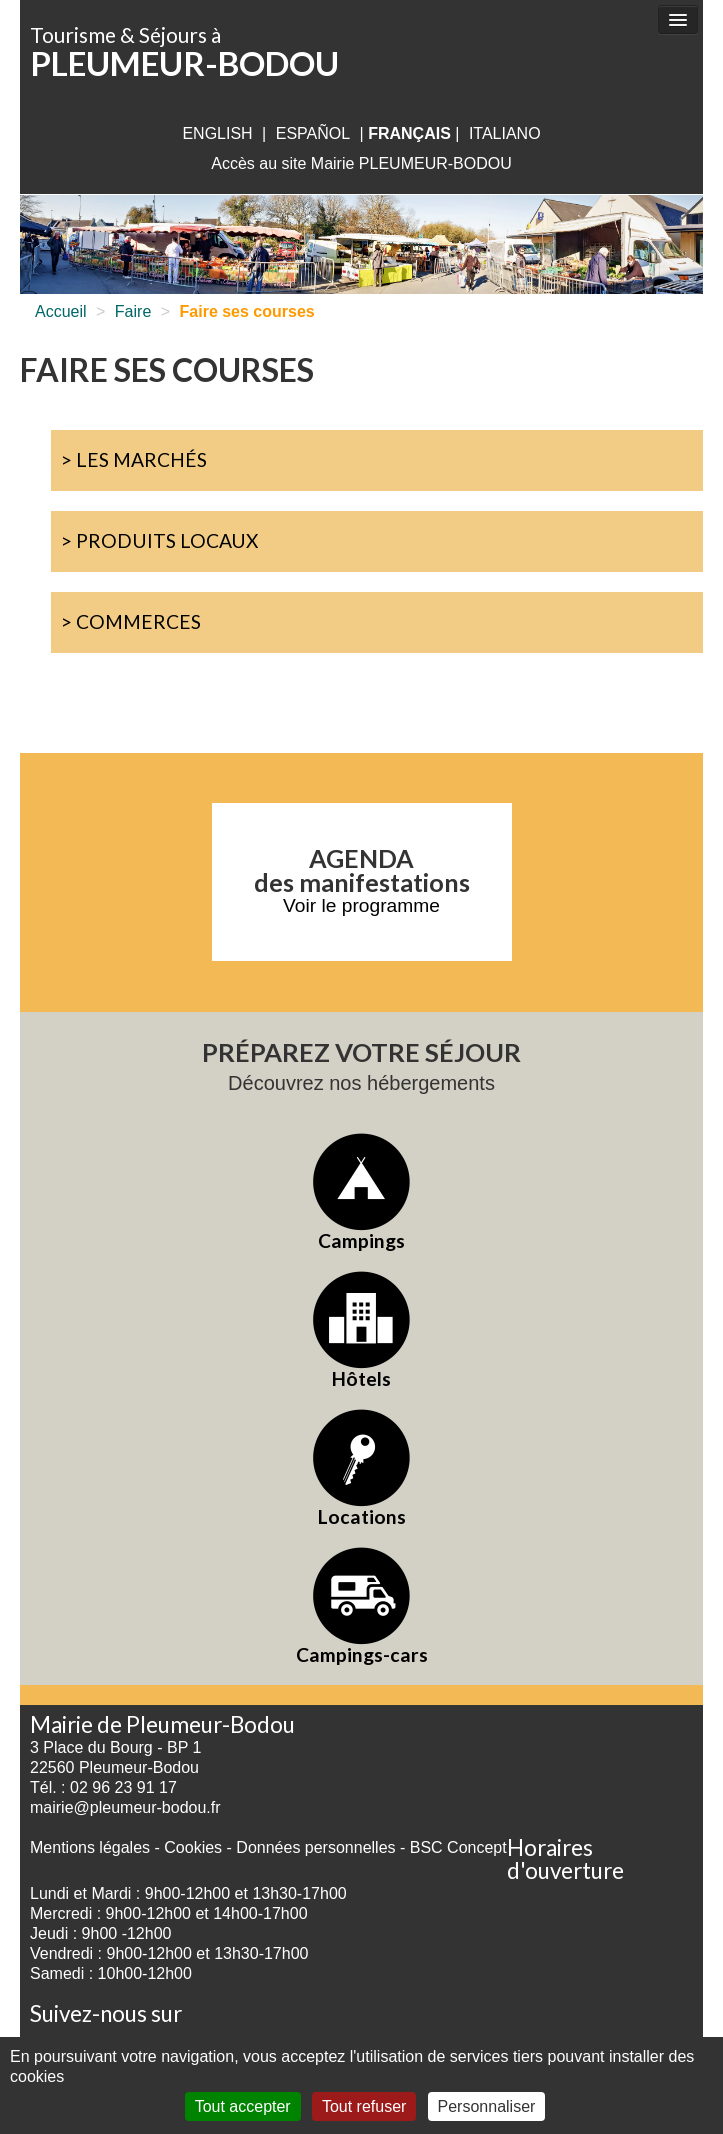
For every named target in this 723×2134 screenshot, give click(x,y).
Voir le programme (361, 905)
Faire (133, 311)
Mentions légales (90, 1847)
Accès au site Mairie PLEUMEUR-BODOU (361, 163)
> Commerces (131, 621)
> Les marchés (134, 459)
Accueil (61, 311)
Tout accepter (243, 2106)
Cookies (193, 1847)
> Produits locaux (159, 540)
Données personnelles (315, 1847)
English (217, 133)
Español (313, 133)
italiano (505, 133)
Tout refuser (364, 2106)
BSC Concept (458, 1847)
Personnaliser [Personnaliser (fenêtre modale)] (487, 2106)
